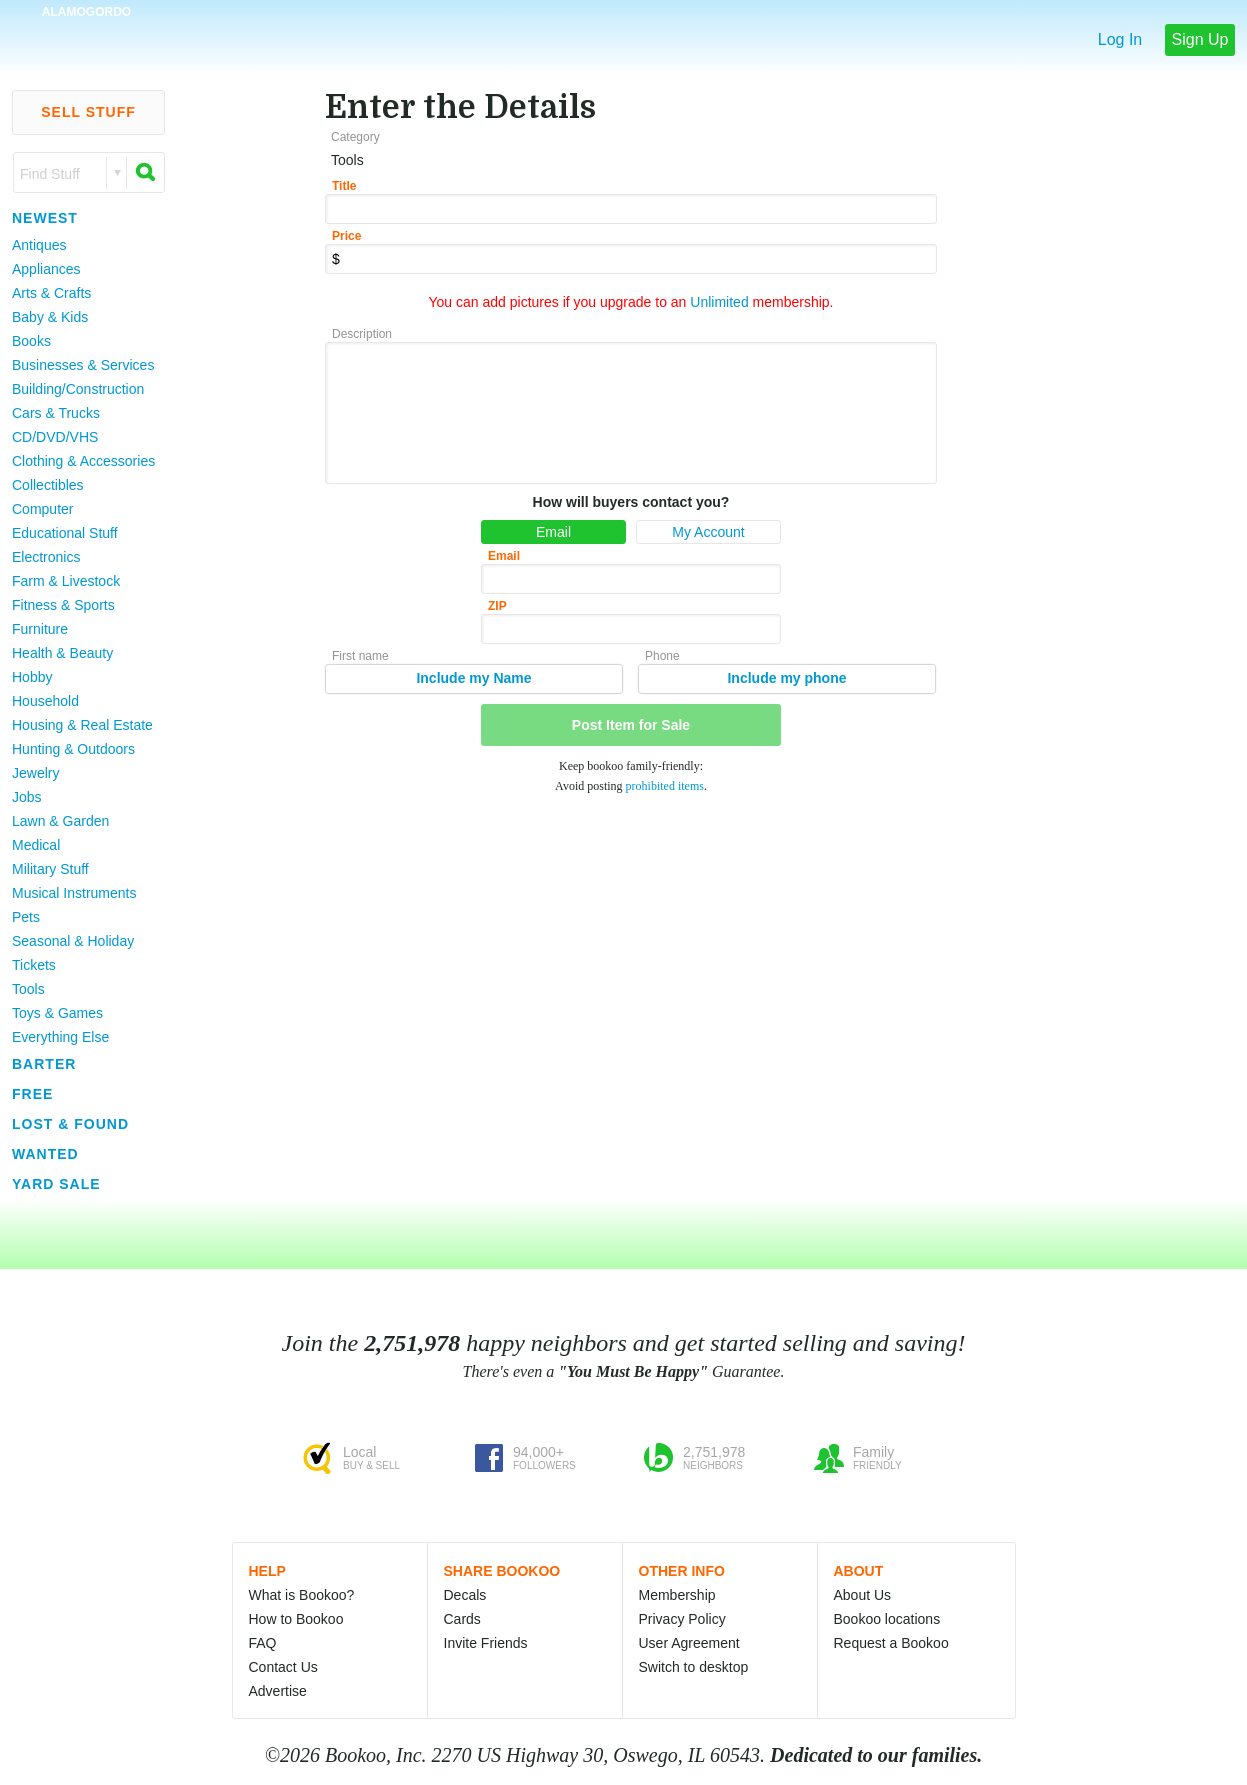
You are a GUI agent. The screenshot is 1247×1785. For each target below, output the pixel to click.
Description (362, 334)
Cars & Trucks (56, 413)
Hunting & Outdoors (73, 749)
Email (553, 532)
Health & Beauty (62, 653)
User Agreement (689, 1643)
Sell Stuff (88, 112)
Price (346, 236)
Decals (465, 1595)
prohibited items (665, 786)
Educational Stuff (65, 533)
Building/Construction (78, 389)
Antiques (39, 245)
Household (45, 701)
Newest (45, 218)
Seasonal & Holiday (73, 941)
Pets (26, 917)
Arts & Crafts (51, 293)
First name (360, 656)
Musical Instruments (74, 893)
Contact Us (283, 1667)
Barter (44, 1064)
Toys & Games (57, 1013)
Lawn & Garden (60, 821)
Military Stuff (50, 869)
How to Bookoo (296, 1619)
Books (31, 341)
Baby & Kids (50, 317)
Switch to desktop (694, 1667)
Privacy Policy (682, 1619)
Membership (677, 1595)
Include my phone (786, 678)
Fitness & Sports (63, 605)
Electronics (46, 557)
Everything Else (60, 1037)
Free (32, 1094)
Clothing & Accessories (83, 461)
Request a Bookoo (891, 1643)
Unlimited (719, 302)
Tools (28, 989)
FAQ (263, 1643)
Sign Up (1200, 39)
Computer (42, 509)
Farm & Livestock (66, 581)
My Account (708, 532)
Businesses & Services (83, 365)
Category (355, 137)
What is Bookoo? (302, 1595)
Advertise (278, 1691)
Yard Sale (56, 1184)
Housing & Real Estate (82, 725)
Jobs (27, 797)
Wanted (45, 1154)
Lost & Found (70, 1124)
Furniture (40, 629)
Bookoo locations (887, 1619)
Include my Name (473, 678)
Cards (462, 1619)
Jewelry (35, 773)
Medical (36, 845)
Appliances (46, 269)
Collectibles (48, 485)
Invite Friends (486, 1643)
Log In (1120, 39)
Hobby (32, 677)
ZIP (497, 606)
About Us (863, 1595)
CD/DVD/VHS (55, 437)
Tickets (34, 965)
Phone (662, 656)
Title (344, 186)
